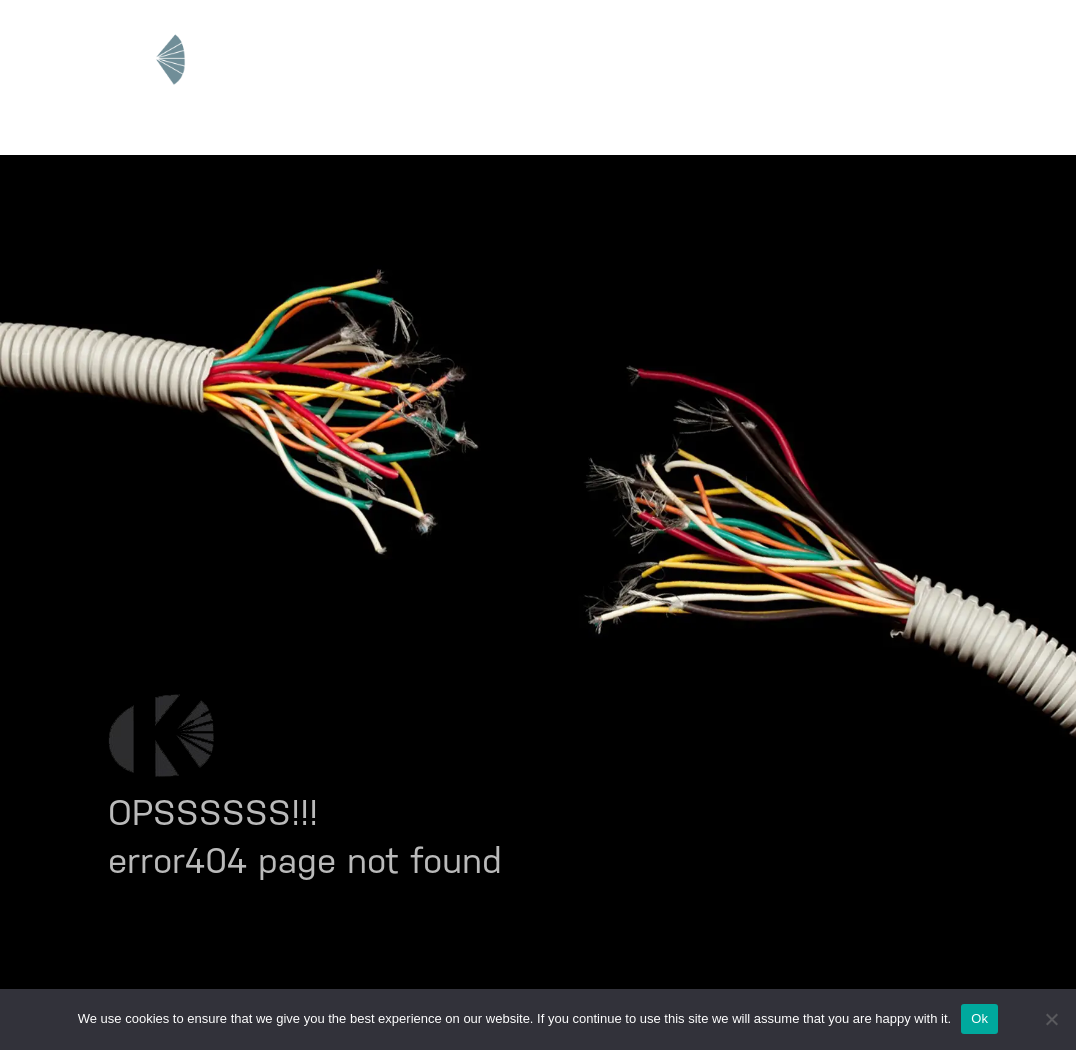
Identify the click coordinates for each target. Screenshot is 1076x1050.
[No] (1051, 1019)
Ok (979, 1018)
